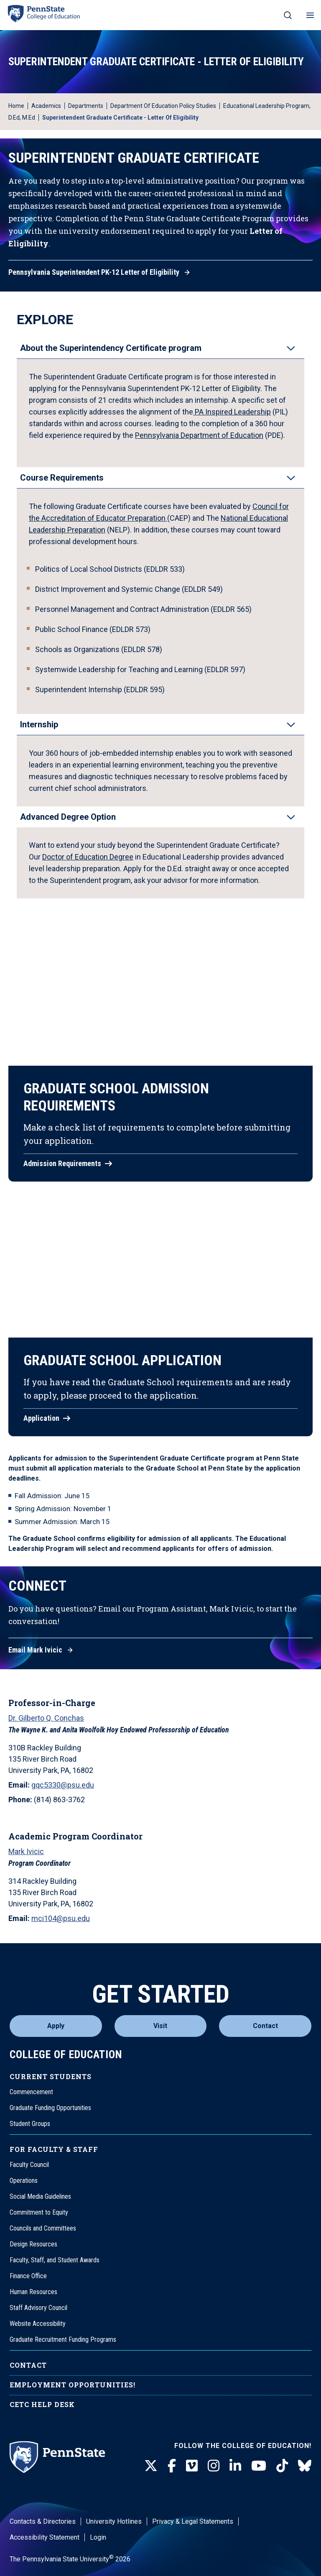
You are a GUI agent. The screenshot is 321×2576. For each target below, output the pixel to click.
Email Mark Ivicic (35, 1649)
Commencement (31, 2092)
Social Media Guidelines (40, 2196)
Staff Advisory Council (38, 2308)
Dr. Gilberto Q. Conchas (46, 1718)
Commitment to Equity (39, 2212)
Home (16, 105)
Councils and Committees (43, 2228)
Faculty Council (29, 2165)
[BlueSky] (304, 2466)
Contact (265, 2026)
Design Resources (33, 2244)
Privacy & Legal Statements (192, 2521)
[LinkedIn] (235, 2466)
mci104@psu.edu (60, 1918)
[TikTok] (282, 2466)
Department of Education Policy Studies (163, 105)
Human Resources (33, 2292)
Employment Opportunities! (72, 2384)
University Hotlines (114, 2521)
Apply (55, 2026)
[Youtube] (258, 2466)
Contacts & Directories (43, 2521)
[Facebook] (172, 2466)
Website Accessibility (38, 2324)
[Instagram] (213, 2466)
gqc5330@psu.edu (62, 1784)
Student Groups (30, 2124)
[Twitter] (151, 2466)
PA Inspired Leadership (232, 411)
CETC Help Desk (42, 2404)
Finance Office (28, 2276)
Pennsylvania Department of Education (199, 435)
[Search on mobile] (288, 15)
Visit (160, 2026)
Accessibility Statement (44, 2537)
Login (98, 2537)
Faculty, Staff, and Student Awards (54, 2260)
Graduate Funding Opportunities (50, 2108)
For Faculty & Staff (54, 2149)
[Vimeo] (192, 2466)
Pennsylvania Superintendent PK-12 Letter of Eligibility (93, 272)
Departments (85, 105)
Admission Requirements (62, 1163)
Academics (46, 105)
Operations (24, 2181)
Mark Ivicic (26, 1851)
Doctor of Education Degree (87, 856)
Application (41, 1418)
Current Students (51, 2076)
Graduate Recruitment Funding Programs (63, 2339)
